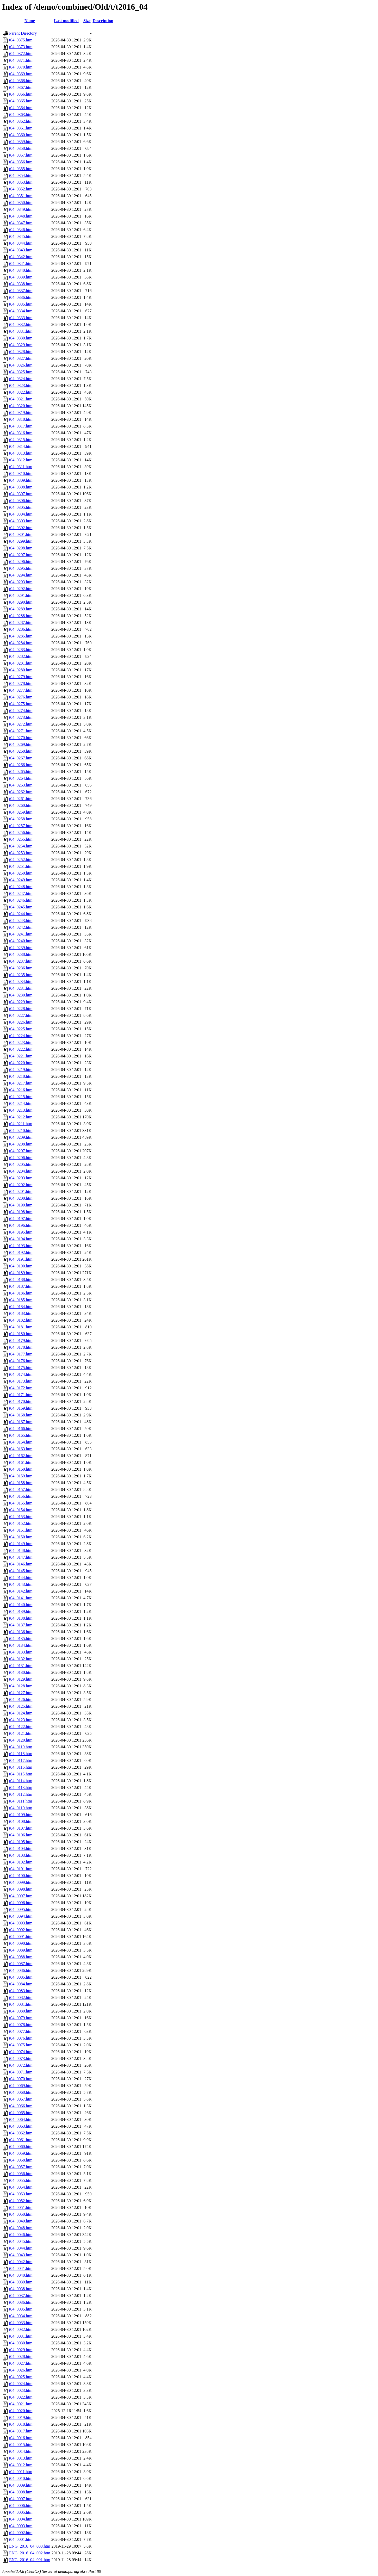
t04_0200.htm (20, 1198)
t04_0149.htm (20, 1543)
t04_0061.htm (20, 2140)
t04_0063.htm (20, 2126)
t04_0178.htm (20, 1347)
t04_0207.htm (20, 1151)
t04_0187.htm (20, 1286)
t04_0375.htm (20, 40)
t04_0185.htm (20, 1300)
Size (87, 20)
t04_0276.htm (20, 697)
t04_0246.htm (20, 900)
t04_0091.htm (20, 1936)
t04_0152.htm (20, 1523)
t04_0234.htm (20, 981)
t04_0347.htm (20, 223)
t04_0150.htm (20, 1537)
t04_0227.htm (20, 1015)
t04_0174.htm (20, 1374)
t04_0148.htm (20, 1550)
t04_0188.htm (20, 1279)
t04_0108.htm (20, 1821)
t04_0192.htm (20, 1252)
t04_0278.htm (20, 683)
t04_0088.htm (20, 1957)
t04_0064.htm (20, 2119)
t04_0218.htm (20, 1076)
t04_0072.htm (20, 2065)
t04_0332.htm (20, 324)
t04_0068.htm (20, 2092)
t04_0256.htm (20, 832)
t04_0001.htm (20, 2539)
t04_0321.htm (20, 399)
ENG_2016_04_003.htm (29, 2546)
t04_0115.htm (20, 1774)
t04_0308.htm (20, 487)
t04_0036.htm (20, 2302)
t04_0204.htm (20, 1171)
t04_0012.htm (20, 2465)
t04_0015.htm (20, 2444)
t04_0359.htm (20, 141)
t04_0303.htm (20, 521)
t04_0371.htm (20, 60)
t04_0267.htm (20, 758)
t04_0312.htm (20, 460)
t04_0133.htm (20, 1652)
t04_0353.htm (20, 182)
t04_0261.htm (20, 798)
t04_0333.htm (20, 317)
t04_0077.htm (20, 2031)
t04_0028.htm (20, 2356)
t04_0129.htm (20, 1679)
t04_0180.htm (20, 1334)
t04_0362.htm (20, 121)
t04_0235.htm (20, 975)
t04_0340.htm (20, 270)
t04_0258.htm (20, 819)
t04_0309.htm (20, 480)
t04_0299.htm (20, 541)
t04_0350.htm (20, 202)
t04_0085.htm (20, 1977)
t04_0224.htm (20, 1035)
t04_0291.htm (20, 595)
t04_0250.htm (20, 873)
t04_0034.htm (20, 2316)
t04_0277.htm (20, 690)
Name (29, 20)
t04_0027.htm (20, 2363)
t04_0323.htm (20, 385)
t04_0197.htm (20, 1218)
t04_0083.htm (20, 1991)
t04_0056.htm (20, 2173)
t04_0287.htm (20, 622)
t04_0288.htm (20, 616)
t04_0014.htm (20, 2451)
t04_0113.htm (20, 1787)
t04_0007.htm (20, 2499)
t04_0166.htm (20, 1428)
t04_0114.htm (20, 1781)
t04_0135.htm (20, 1638)
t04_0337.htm (20, 290)
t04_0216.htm (20, 1090)
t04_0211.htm (20, 1124)
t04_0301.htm (20, 534)
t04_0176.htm (20, 1361)
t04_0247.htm (20, 893)
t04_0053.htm (20, 2194)
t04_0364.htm (20, 108)
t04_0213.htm (20, 1110)
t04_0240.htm (20, 941)
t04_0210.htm (20, 1130)
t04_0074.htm (20, 2051)
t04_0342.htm (20, 257)
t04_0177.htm (20, 1354)
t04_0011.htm (20, 2471)
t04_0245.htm (20, 907)
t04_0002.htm (20, 2532)
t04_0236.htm (20, 968)
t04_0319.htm (20, 412)
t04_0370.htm (20, 67)
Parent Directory (23, 33)
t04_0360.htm (20, 135)
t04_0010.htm (20, 2478)
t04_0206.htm (20, 1157)
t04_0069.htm (20, 2085)
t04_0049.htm (20, 2221)
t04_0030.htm (20, 2343)
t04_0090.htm (20, 1943)
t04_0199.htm (20, 1205)
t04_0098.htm (20, 1889)
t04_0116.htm (20, 1767)
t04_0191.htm (20, 1259)
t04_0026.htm (20, 2370)
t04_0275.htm (20, 704)
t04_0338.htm (20, 284)
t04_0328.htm (20, 351)
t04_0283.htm (20, 649)
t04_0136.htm (20, 1632)
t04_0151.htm (20, 1530)
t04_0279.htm (20, 676)
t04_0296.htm (20, 561)
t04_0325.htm (20, 372)
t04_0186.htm (20, 1293)
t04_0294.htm (20, 575)
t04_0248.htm (20, 886)
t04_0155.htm (20, 1503)
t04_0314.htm (20, 446)
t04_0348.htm (20, 216)
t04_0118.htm (20, 1753)
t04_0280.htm (20, 670)
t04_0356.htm (20, 162)
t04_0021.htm (20, 2404)
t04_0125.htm (20, 1706)
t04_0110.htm (20, 1808)
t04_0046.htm (20, 2234)
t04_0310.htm (20, 473)
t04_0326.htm (20, 365)
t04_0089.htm (20, 1950)
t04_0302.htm (20, 527)
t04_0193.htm (20, 1245)
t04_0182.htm (20, 1320)
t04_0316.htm (20, 433)
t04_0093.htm (20, 1923)
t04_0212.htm (20, 1117)
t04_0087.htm (20, 1963)
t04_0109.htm (20, 1814)
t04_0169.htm (20, 1408)
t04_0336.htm (20, 297)
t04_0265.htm (20, 771)
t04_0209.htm (20, 1137)
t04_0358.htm (20, 148)
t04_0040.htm (20, 2275)
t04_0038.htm (20, 2289)
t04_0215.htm (20, 1096)
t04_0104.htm (20, 1848)
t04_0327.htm (20, 358)
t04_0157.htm (20, 1489)
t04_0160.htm (20, 1469)
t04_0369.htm (20, 74)
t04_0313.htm (20, 453)
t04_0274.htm (20, 710)
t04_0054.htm (20, 2187)
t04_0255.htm (20, 839)
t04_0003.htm (20, 2526)
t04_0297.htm (20, 555)
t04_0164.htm (20, 1442)
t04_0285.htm (20, 636)
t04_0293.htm (20, 582)
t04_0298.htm (20, 548)
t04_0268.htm (20, 751)
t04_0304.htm (20, 514)
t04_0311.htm (20, 467)
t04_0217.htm (20, 1083)
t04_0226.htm (20, 1022)
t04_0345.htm (20, 236)
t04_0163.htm (20, 1449)
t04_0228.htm (20, 1008)
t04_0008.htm (20, 2492)
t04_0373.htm (20, 47)
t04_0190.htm (20, 1266)
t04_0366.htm (20, 94)
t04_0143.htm (20, 1584)
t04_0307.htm (20, 494)
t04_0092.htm (20, 1930)
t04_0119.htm (20, 1747)
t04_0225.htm (20, 1029)
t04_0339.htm (20, 277)
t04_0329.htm (20, 345)
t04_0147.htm (20, 1557)
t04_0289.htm (20, 609)
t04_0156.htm (20, 1496)
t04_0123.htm (20, 1720)
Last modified (66, 20)
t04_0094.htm (20, 1916)
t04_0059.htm (20, 2153)
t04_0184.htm (20, 1306)
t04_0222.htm (20, 1049)
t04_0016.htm (20, 2438)
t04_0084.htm (20, 1984)
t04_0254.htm (20, 846)
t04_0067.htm (20, 2099)
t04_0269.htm (20, 744)
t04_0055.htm (20, 2180)
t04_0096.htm (20, 1902)
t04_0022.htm (20, 2397)
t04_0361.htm (20, 128)
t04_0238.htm (20, 954)
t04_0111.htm (20, 1801)
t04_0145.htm (20, 1571)
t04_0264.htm (20, 778)
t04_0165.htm (20, 1435)
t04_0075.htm (20, 2045)
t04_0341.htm (20, 263)
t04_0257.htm (20, 825)
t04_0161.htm (20, 1462)
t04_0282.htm (20, 656)
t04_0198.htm (20, 1212)
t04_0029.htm (20, 2350)
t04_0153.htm (20, 1516)
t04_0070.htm (20, 2079)
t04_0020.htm (20, 2410)
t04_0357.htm (20, 155)
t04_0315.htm (20, 439)
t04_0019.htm (20, 2417)
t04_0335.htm (20, 304)
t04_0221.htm (20, 1056)
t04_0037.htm (20, 2295)
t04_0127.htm (20, 1692)
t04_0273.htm (20, 717)
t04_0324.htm (20, 378)
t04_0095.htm (20, 1909)
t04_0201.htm (20, 1191)
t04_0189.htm (20, 1273)
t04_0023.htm (20, 2390)
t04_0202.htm (20, 1184)
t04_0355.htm (20, 168)
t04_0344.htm (20, 243)
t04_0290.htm (20, 602)
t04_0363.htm (20, 114)
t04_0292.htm (20, 588)
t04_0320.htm (20, 406)
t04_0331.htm (20, 331)
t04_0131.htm (20, 1665)
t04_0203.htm (20, 1178)
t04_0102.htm (20, 1862)
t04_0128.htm (20, 1686)
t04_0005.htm (20, 2512)
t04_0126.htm (20, 1699)
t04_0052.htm (20, 2201)
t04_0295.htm (20, 568)
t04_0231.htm (20, 988)
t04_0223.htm (20, 1042)
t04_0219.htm (20, 1069)
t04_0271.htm (20, 731)
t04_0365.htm (20, 101)
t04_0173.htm (20, 1381)
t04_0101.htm (20, 1869)
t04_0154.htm (20, 1510)
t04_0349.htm (20, 209)
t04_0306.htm (20, 500)
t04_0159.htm (20, 1476)
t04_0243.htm (20, 920)
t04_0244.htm (20, 914)
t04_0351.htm (20, 196)
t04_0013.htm (20, 2458)
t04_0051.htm (20, 2207)
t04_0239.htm (20, 947)
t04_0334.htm (20, 311)
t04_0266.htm (20, 765)
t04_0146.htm (20, 1564)
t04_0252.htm (20, 859)
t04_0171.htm (20, 1394)
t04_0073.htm (20, 2058)
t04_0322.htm (20, 392)
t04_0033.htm (20, 2322)
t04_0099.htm (20, 1882)
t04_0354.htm (20, 175)
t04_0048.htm (20, 2228)
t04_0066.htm (20, 2106)
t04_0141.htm (20, 1598)
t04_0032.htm (20, 2329)
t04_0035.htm (20, 2309)
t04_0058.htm (20, 2160)
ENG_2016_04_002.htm (29, 2553)
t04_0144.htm (20, 1577)
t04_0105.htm (20, 1842)
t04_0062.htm (20, 2133)
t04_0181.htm (20, 1327)
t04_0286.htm (20, 629)
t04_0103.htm (20, 1855)
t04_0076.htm (20, 2038)
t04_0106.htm (20, 1835)
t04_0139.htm (20, 1611)
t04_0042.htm (20, 2261)
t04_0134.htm (20, 1645)
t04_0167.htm (20, 1422)
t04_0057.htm (20, 2167)
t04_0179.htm (20, 1340)
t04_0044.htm (20, 2248)
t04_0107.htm (20, 1828)
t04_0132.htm (20, 1659)
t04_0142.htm (20, 1591)
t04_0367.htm (20, 87)
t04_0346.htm (20, 229)
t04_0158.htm (20, 1483)
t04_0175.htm (20, 1367)
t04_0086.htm (20, 1970)
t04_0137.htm (20, 1625)
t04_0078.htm (20, 2024)
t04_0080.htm (20, 2011)
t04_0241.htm (20, 934)
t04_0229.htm (20, 1002)
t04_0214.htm (20, 1103)
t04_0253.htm (20, 853)
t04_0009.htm (20, 2485)
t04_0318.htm (20, 419)
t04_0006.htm (20, 2505)
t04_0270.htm (20, 737)
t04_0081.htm (20, 2004)
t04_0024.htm (20, 2383)
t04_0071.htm (20, 2072)
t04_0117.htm (20, 1760)
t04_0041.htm (20, 2268)
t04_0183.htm (20, 1313)
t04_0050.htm (20, 2214)
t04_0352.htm (20, 189)
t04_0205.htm (20, 1164)
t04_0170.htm (20, 1401)
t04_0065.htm (20, 2112)
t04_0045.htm (20, 2241)
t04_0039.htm (20, 2282)
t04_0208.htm (20, 1144)
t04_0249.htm (20, 880)
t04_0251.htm (20, 866)
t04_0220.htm (20, 1063)
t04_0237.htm (20, 961)
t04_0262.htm (20, 792)
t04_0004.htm (20, 2519)
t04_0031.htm (20, 2336)
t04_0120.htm (20, 1740)
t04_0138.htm (20, 1618)
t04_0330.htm (20, 338)
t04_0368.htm (20, 80)
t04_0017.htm (20, 2431)
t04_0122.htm (20, 1726)
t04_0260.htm (20, 805)
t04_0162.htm (20, 1455)
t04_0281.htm (20, 663)
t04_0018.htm (20, 2424)
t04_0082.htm (20, 1997)
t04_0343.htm (20, 250)
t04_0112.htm (20, 1794)
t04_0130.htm (20, 1672)
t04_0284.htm (20, 643)
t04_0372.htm (20, 53)
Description (102, 20)
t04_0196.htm (20, 1225)
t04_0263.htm (20, 785)
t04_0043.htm (20, 2255)
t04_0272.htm (20, 724)
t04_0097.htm (20, 1896)
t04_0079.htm (20, 2018)
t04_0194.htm (20, 1239)
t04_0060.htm (20, 2146)
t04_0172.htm (20, 1388)
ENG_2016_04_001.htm (29, 2560)
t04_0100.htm (20, 1875)
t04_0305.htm (20, 507)
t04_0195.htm (20, 1232)
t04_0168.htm (20, 1415)
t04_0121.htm (20, 1733)
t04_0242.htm (20, 927)
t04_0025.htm (20, 2377)
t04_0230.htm (20, 995)
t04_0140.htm (20, 1604)
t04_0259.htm (20, 812)
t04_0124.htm (20, 1713)
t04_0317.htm (20, 426)
